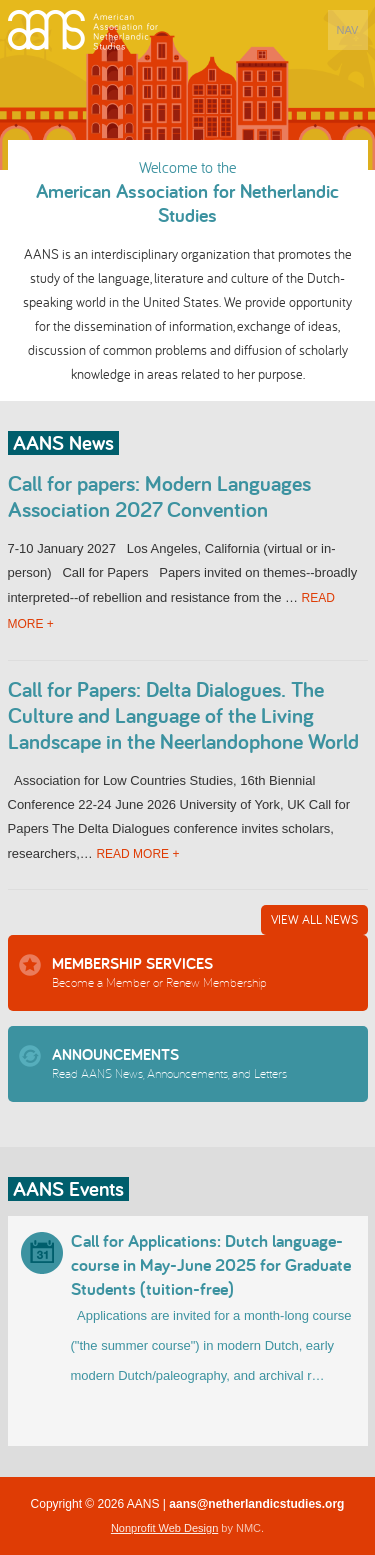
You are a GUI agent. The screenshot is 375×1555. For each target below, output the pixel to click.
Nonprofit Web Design (164, 1528)
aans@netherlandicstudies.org (256, 1504)
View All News (314, 919)
